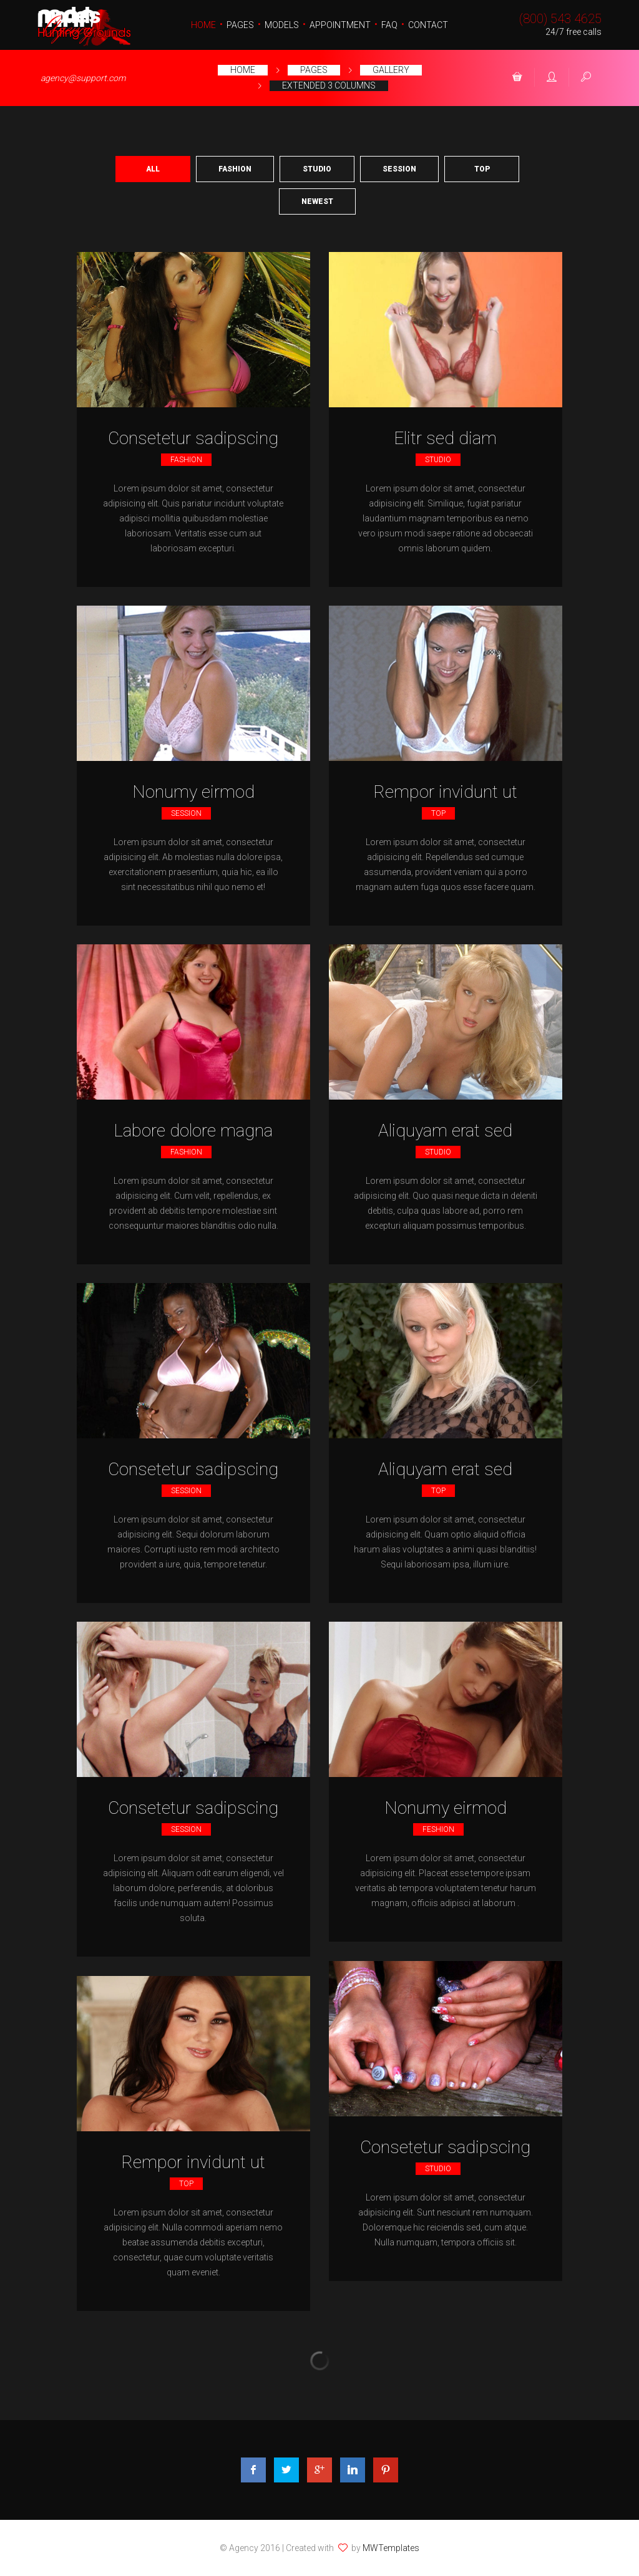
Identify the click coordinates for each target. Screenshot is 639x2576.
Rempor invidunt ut (445, 792)
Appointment (340, 25)
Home (203, 25)
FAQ (389, 25)
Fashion (234, 169)
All (153, 169)
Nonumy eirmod (193, 792)
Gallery (391, 70)
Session (399, 169)
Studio (317, 169)
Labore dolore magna (193, 1130)
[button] (517, 77)
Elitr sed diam (445, 438)
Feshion (438, 1829)
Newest (317, 201)
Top (482, 169)
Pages (240, 25)
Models (282, 25)
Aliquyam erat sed (445, 1130)
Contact (428, 25)
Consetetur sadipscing (193, 438)
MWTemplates (391, 2548)
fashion (186, 459)
